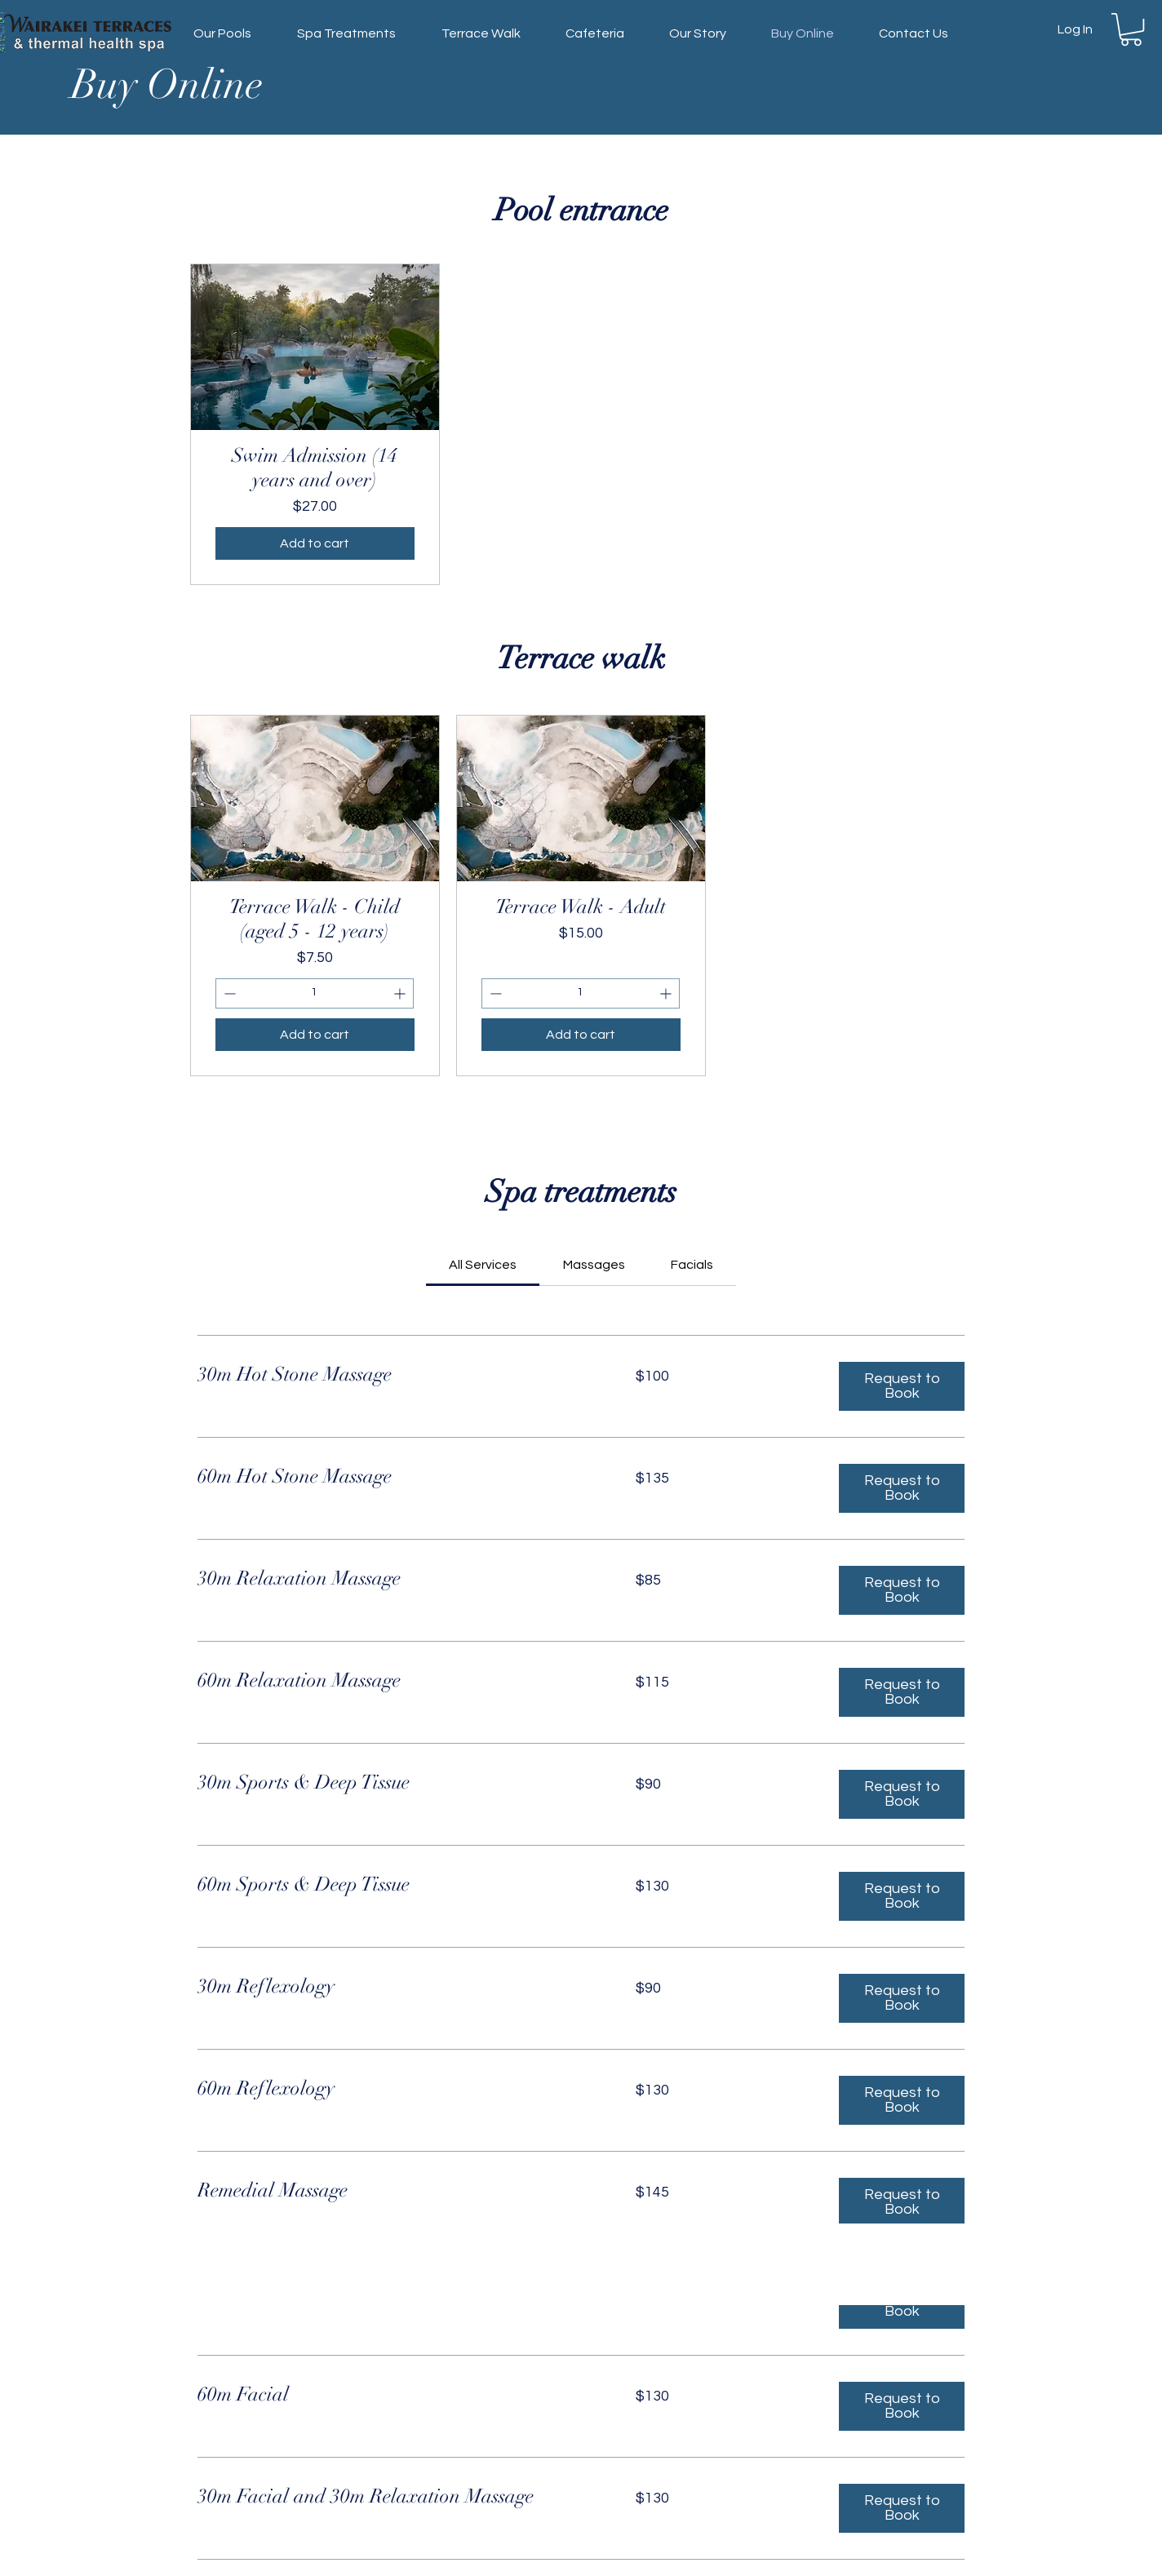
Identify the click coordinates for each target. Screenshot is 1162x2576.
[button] (1131, 29)
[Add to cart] (315, 543)
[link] (483, 1264)
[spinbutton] (314, 993)
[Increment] (401, 993)
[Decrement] (228, 993)
